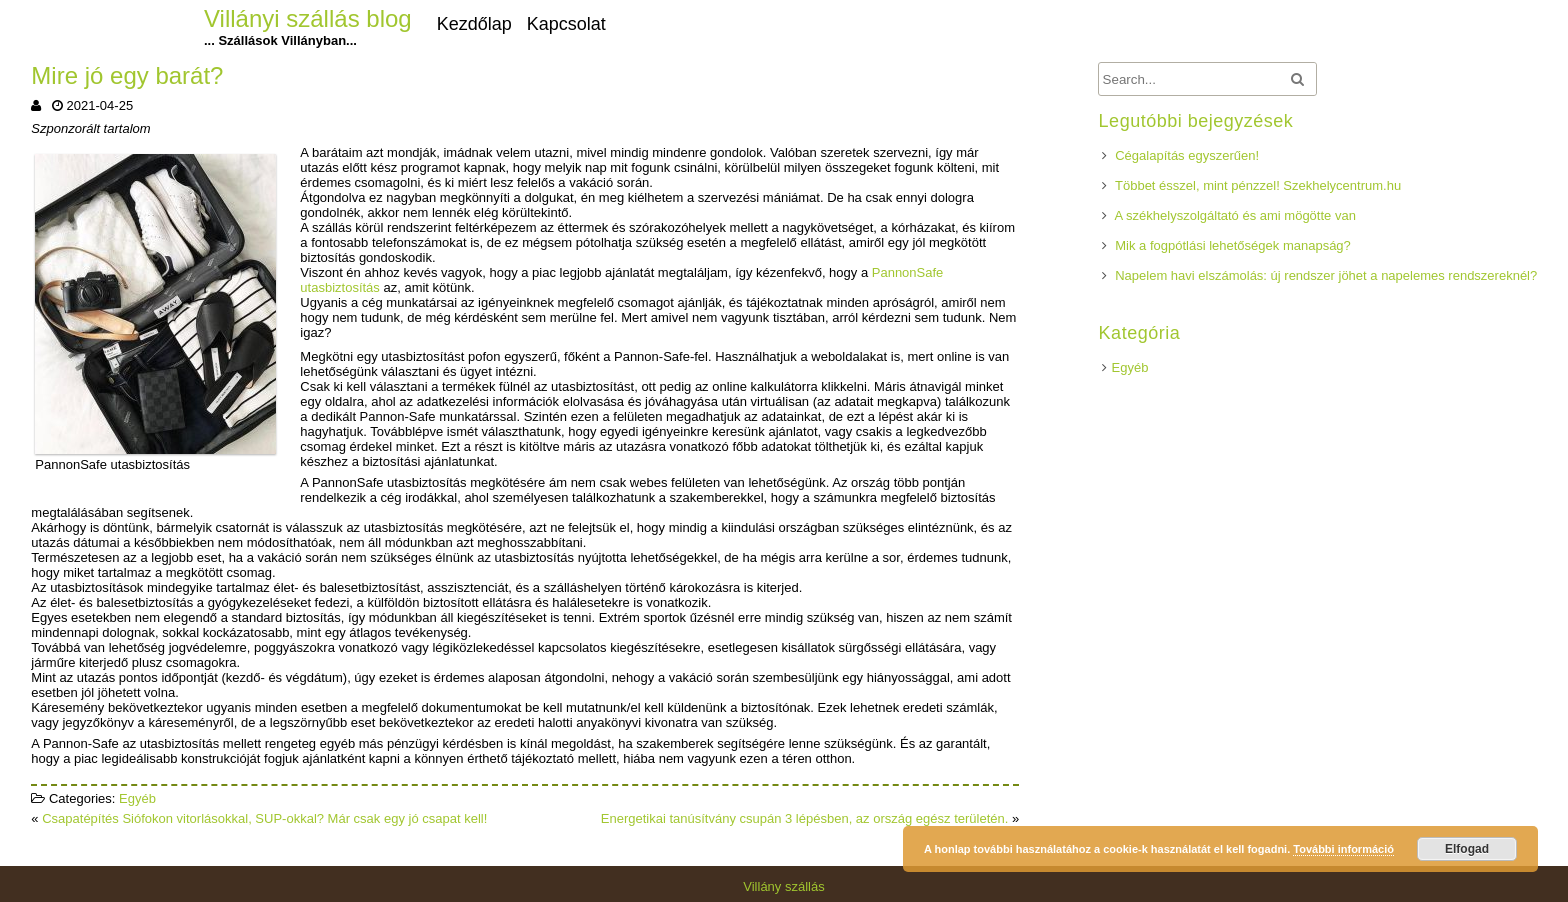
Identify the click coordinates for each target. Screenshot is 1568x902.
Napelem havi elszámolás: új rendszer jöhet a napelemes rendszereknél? (1326, 275)
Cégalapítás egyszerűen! (1187, 155)
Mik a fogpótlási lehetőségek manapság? (1233, 245)
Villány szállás (783, 886)
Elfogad (1467, 849)
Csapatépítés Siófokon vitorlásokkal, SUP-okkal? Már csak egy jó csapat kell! (264, 818)
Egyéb (137, 798)
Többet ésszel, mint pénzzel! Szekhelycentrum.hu (1258, 185)
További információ (1343, 849)
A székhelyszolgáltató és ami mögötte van (1235, 215)
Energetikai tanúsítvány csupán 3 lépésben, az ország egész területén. (805, 818)
